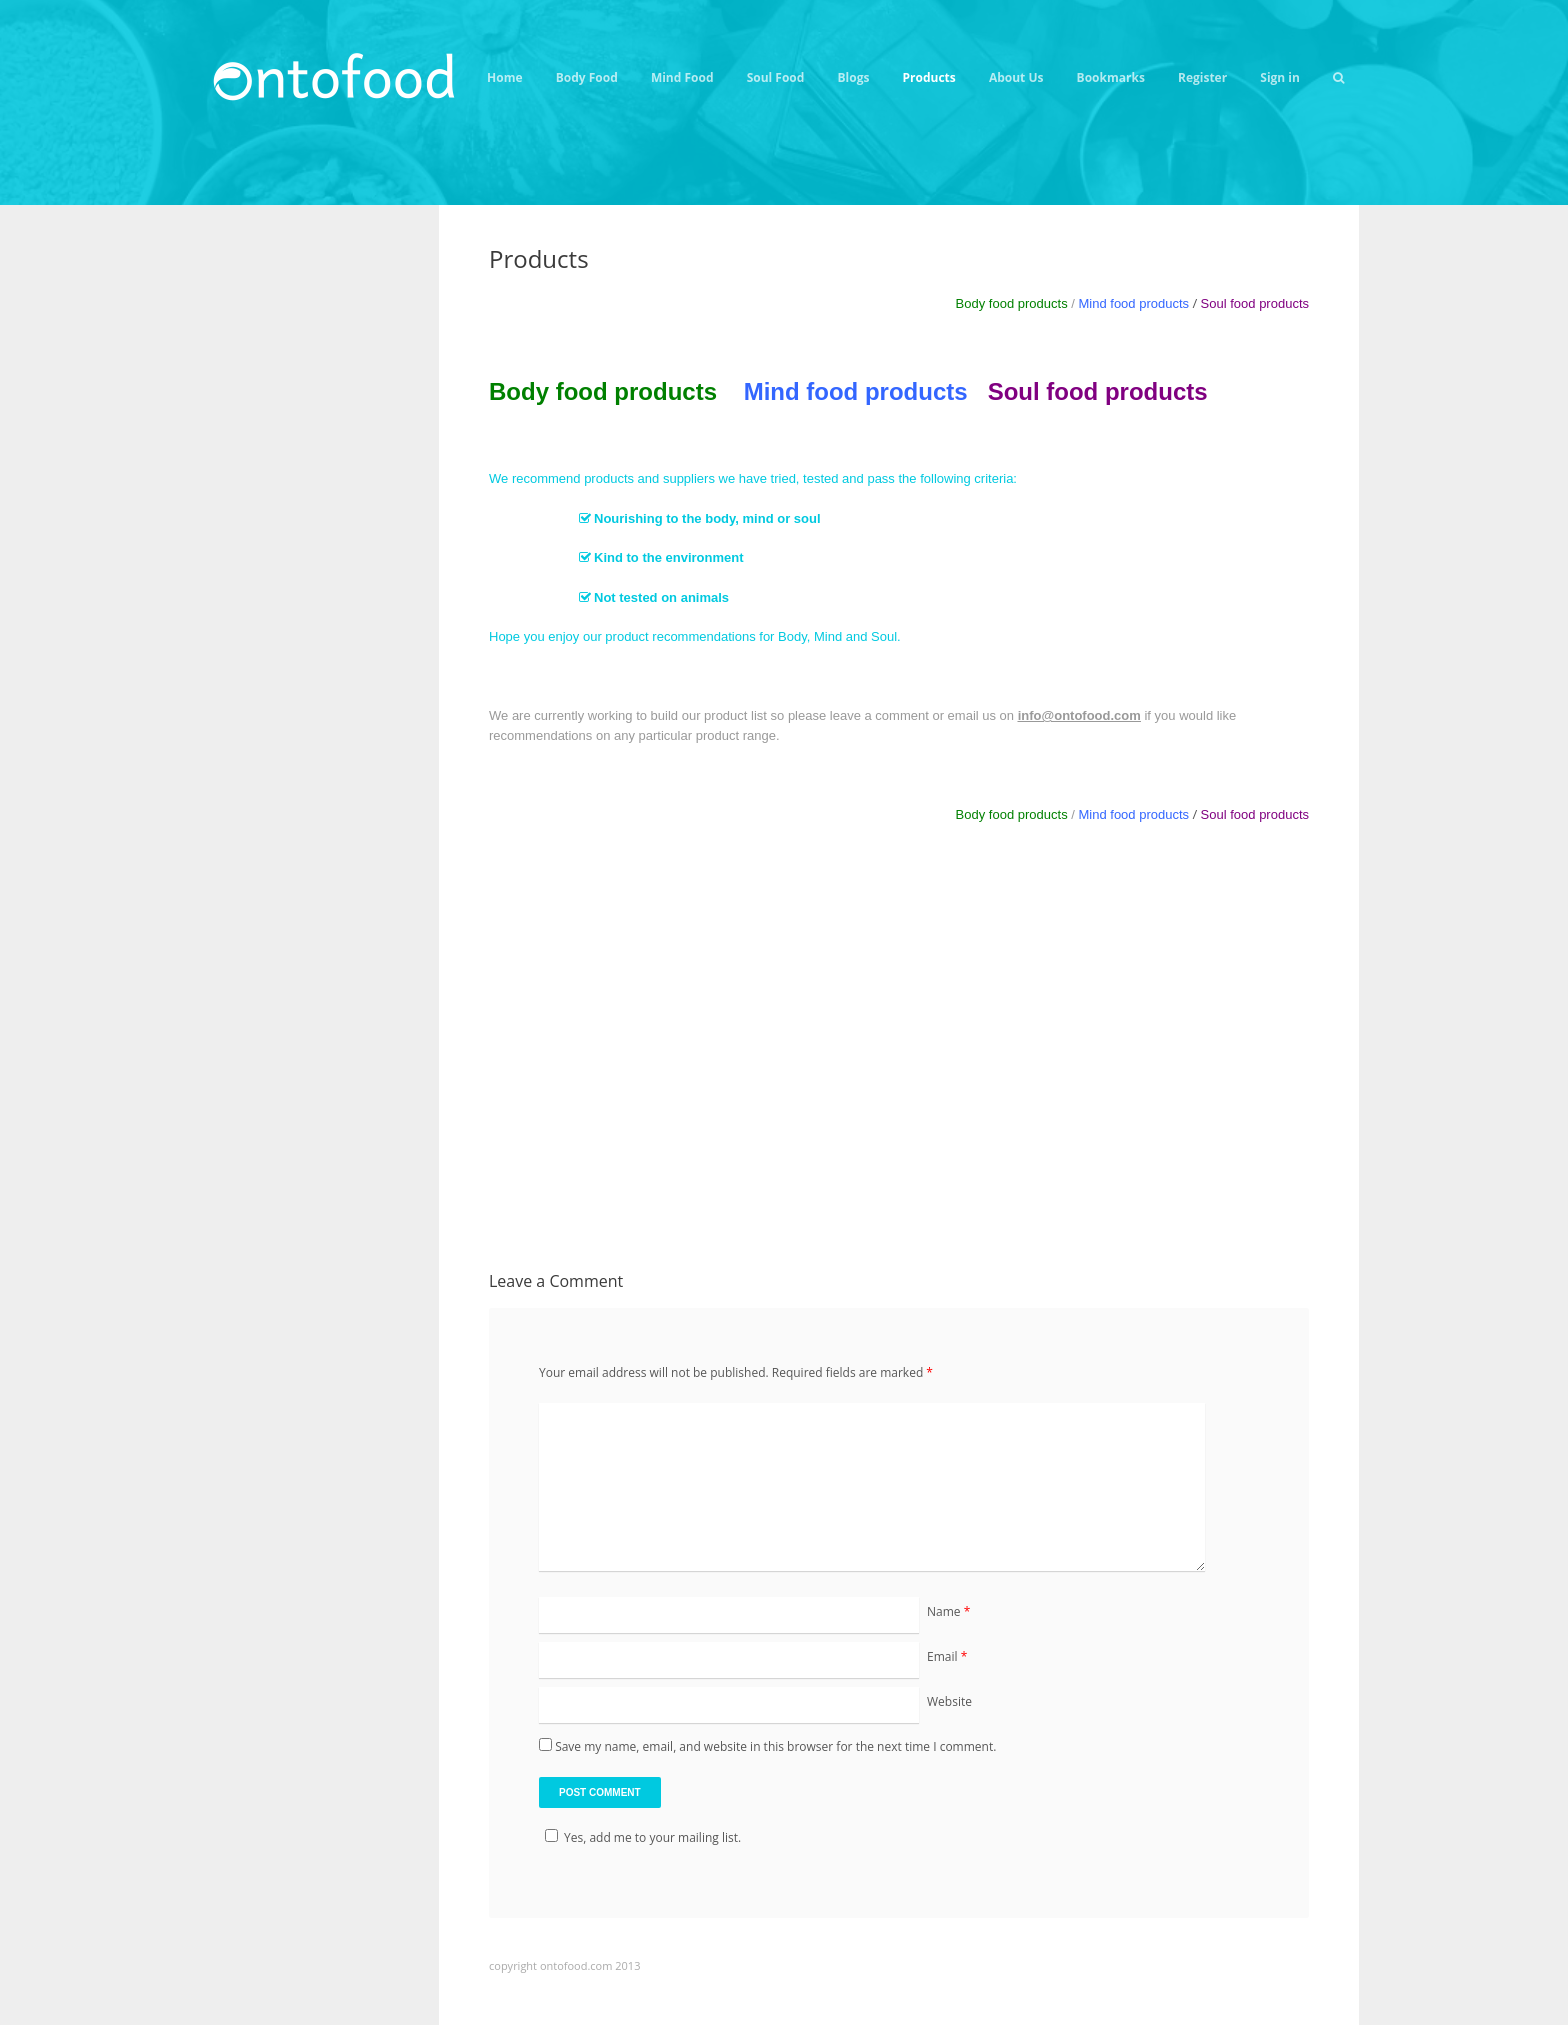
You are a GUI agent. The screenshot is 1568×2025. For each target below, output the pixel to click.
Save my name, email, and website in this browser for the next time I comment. (775, 1746)
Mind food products (1133, 303)
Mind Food (682, 77)
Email (947, 1656)
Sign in (1280, 77)
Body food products (603, 391)
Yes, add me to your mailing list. (640, 1837)
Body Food (587, 77)
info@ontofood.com (1079, 715)
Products (929, 77)
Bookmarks (1111, 77)
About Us (1016, 77)
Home (504, 77)
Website (949, 1701)
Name (948, 1611)
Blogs (854, 77)
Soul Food (776, 77)
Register (1202, 77)
